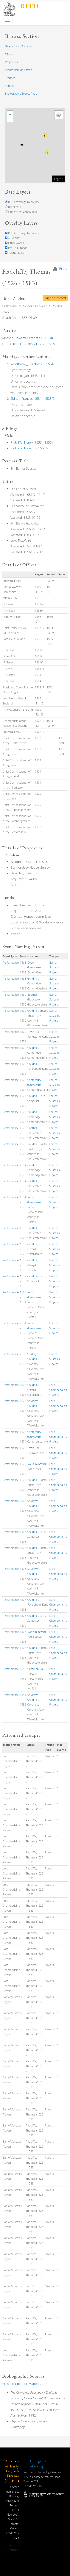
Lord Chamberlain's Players (58, 1406)
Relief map (13, 207)
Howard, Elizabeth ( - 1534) (33, 338)
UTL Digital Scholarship (35, 2463)
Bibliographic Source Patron (22, 93)
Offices (9, 54)
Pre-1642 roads (16, 248)
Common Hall (35, 1669)
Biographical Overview (18, 46)
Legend (58, 179)
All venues (13, 238)
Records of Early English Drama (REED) (11, 2470)
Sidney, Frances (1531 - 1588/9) (32, 398)
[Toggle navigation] (7, 21)
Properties (11, 62)
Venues (9, 85)
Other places (14, 243)
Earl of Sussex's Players (54, 967)
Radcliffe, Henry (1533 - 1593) (31, 442)
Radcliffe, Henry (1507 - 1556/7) (35, 344)
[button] (22, 145)
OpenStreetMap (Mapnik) (22, 212)
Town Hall (33, 1031)
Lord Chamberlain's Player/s (58, 1389)
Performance (11, 962)
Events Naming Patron (18, 70)
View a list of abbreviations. (21, 2383)
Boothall (32, 994)
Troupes (10, 78)
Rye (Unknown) (36, 1464)
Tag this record (55, 298)
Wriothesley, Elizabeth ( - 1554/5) (33, 364)
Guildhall (32, 978)
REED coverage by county (22, 202)
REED (29, 5)
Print (63, 269)
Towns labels (14, 252)
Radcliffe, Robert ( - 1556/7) (29, 448)
